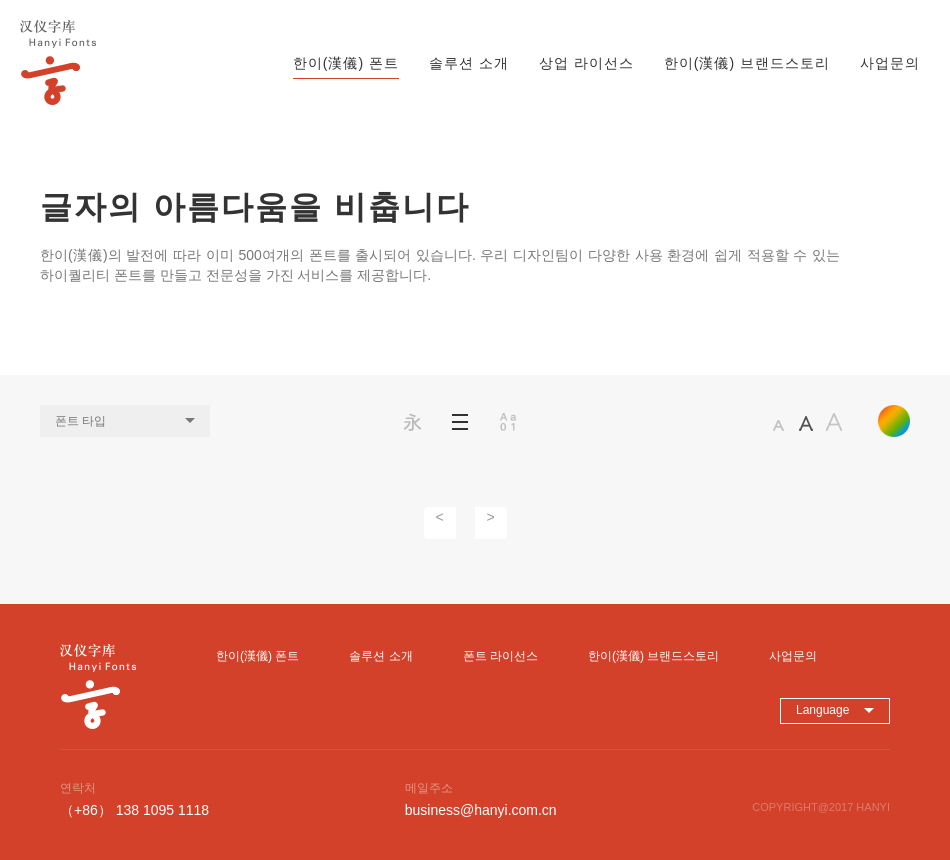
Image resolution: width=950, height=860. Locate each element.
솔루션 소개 (469, 63)
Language (835, 710)
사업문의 (890, 63)
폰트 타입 (125, 421)
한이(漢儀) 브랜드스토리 (747, 63)
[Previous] (440, 523)
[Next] (491, 523)
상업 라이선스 (586, 63)
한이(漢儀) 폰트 (346, 63)
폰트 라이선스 (500, 656)
